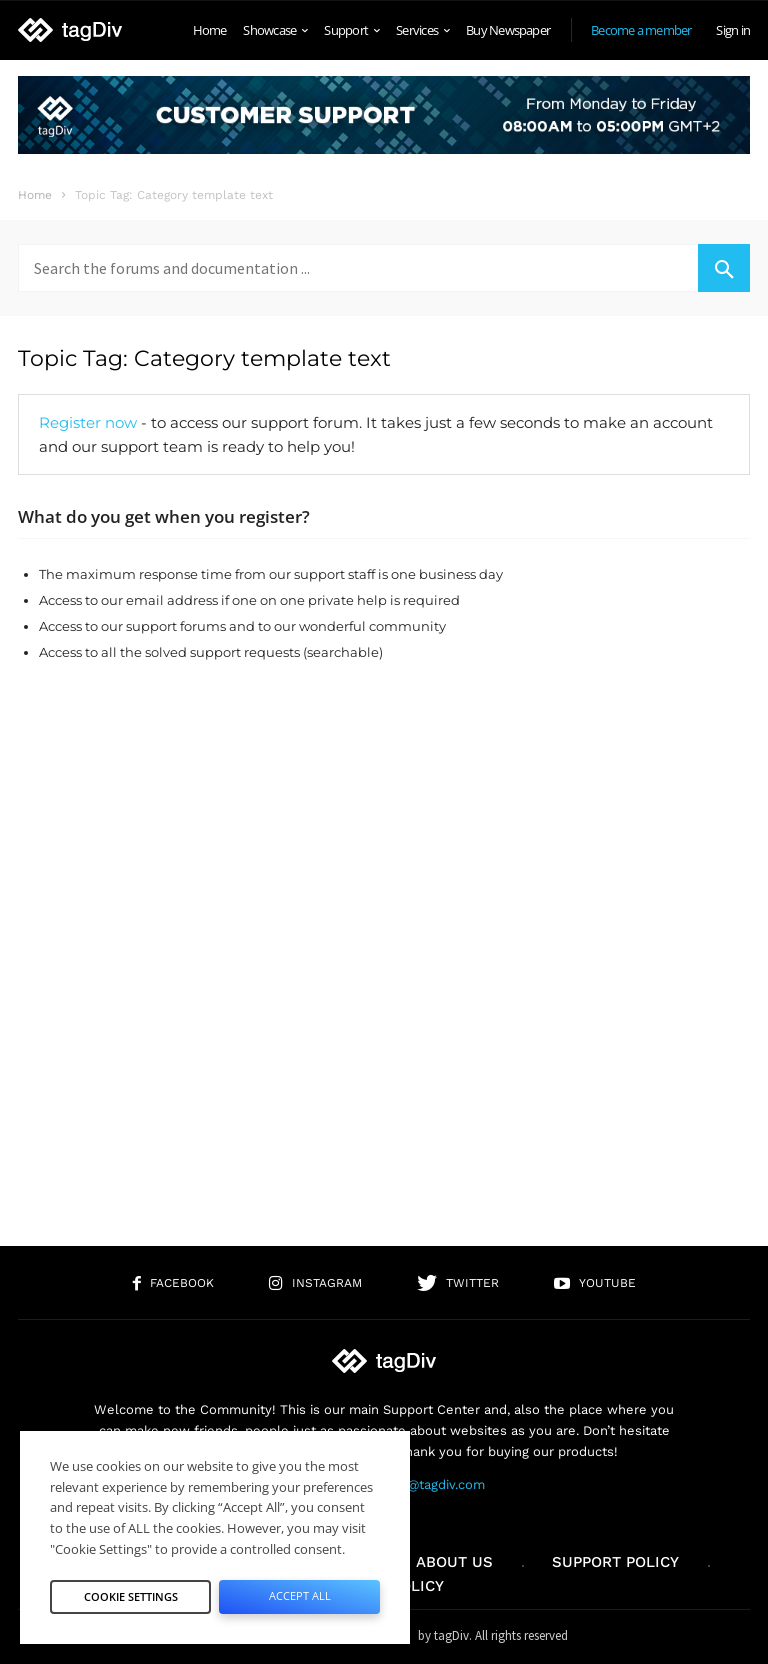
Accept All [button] (300, 1595)
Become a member (641, 30)
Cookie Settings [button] (131, 1596)
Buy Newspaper (508, 30)
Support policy (615, 1562)
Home (210, 30)
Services (422, 30)
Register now (88, 422)
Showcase (275, 30)
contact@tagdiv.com (422, 1484)
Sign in (733, 30)
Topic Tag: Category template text (204, 358)
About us (454, 1562)
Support (351, 30)
